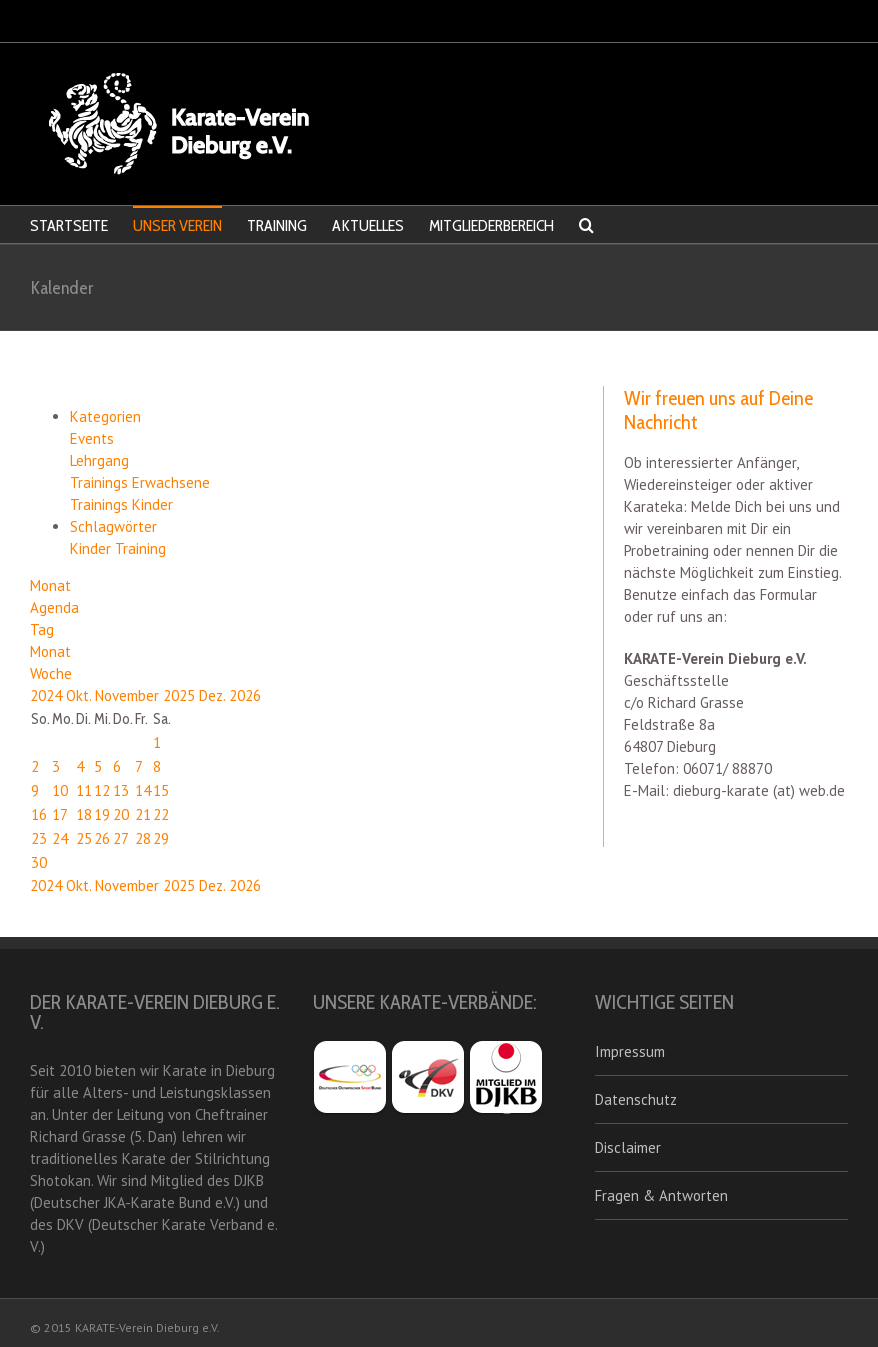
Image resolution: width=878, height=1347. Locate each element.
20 (121, 814)
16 (39, 814)
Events (92, 438)
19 (102, 814)
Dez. (214, 695)
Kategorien (105, 416)
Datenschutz (636, 1099)
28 (143, 838)
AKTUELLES (368, 225)
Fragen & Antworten (661, 1195)
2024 (48, 695)
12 (102, 790)
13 (121, 790)
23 (39, 838)
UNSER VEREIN (177, 225)
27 (121, 838)
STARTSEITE (69, 225)
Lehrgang (99, 460)
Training (140, 548)
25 (84, 838)
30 (39, 862)
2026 (245, 695)
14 (143, 790)
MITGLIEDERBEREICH (491, 225)
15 (161, 790)
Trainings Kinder (121, 504)
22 (161, 814)
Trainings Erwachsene (140, 482)
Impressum (630, 1051)
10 (60, 790)
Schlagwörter (113, 526)
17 (60, 814)
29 (161, 838)
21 (143, 814)
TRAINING (277, 225)
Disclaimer (628, 1147)
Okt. (80, 695)
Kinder (92, 548)
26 (102, 838)
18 (84, 814)
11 (84, 790)
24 (60, 838)
